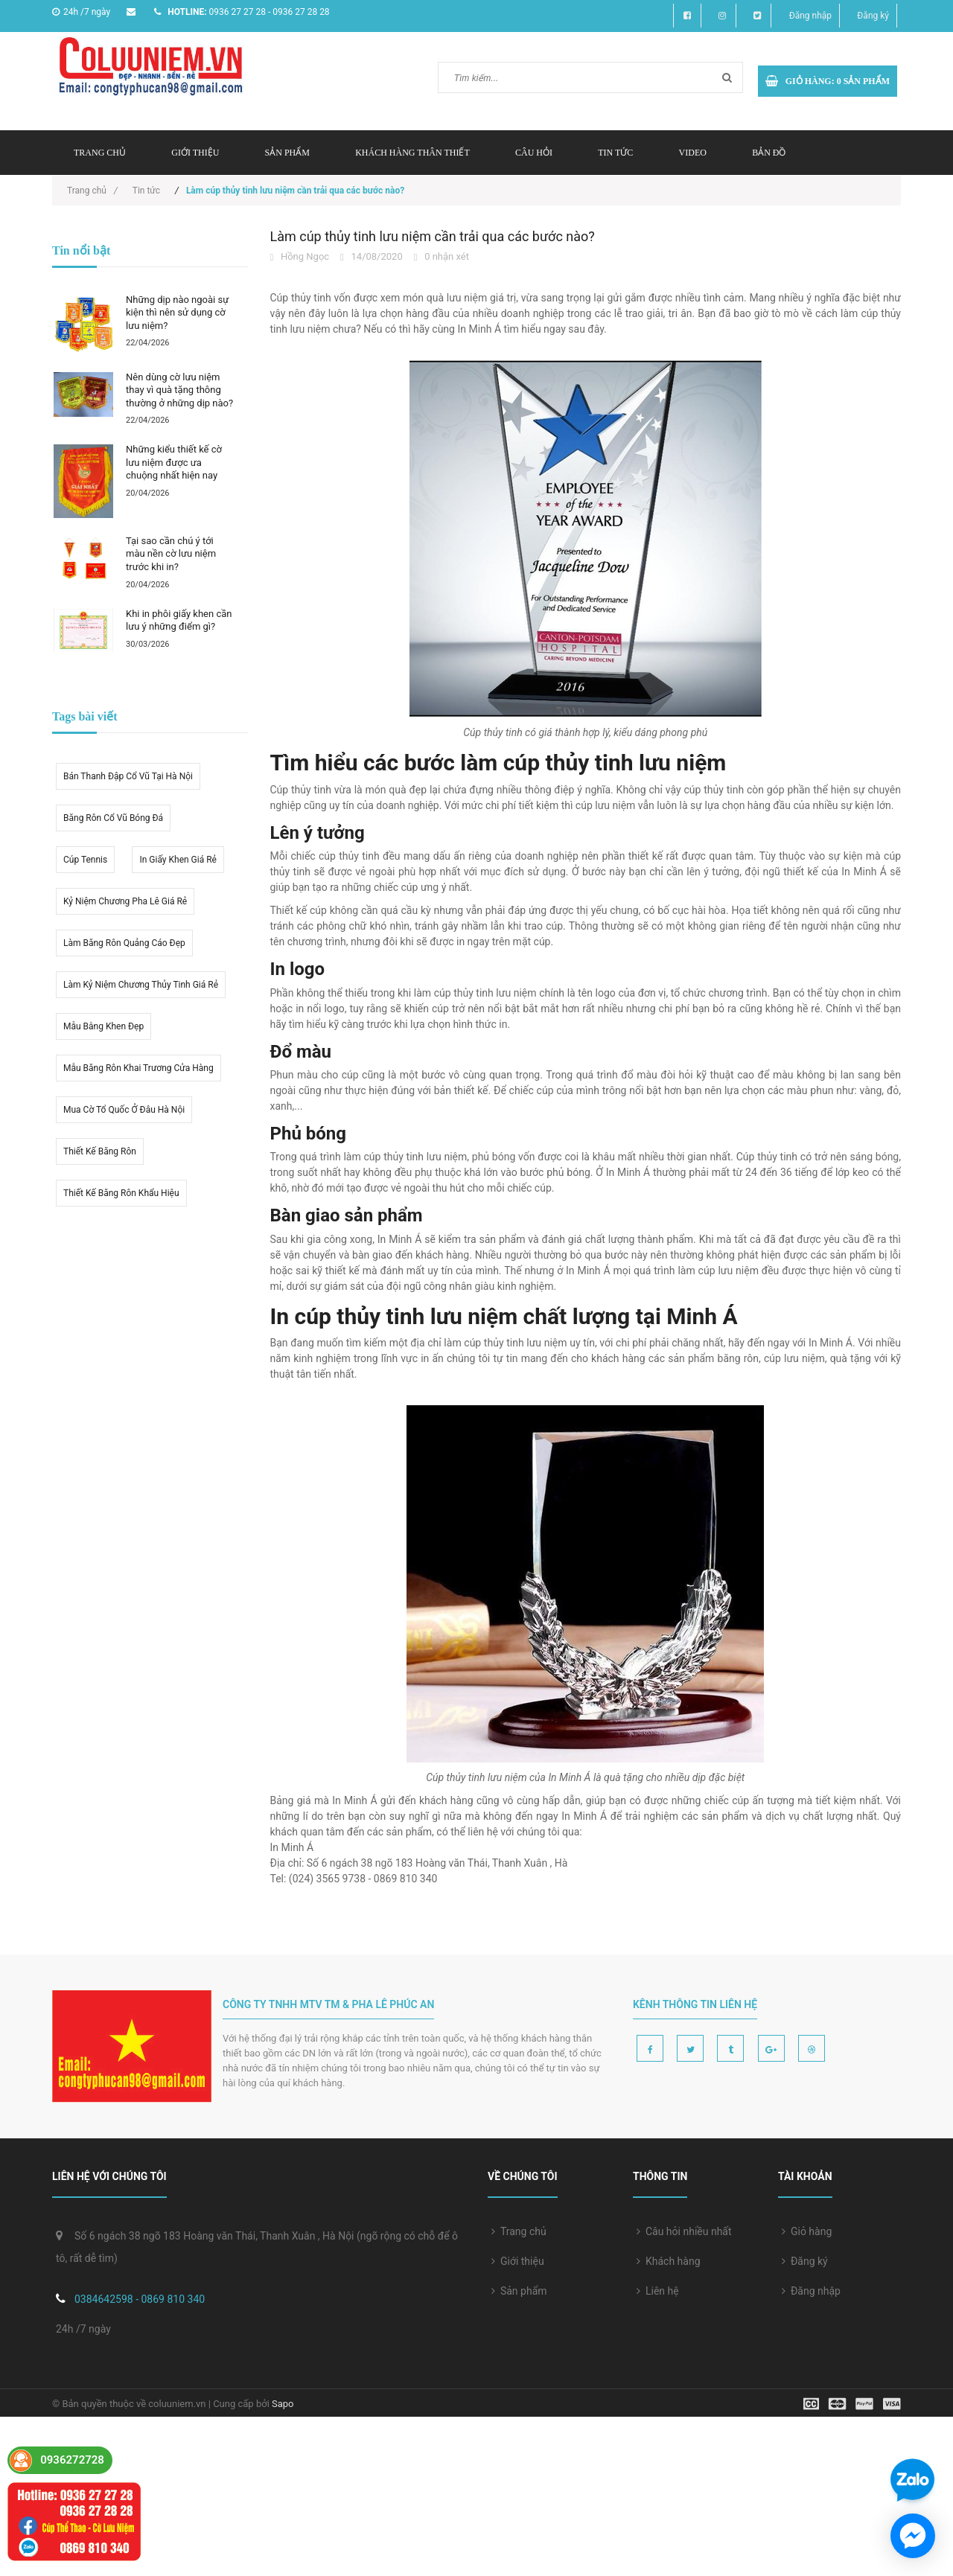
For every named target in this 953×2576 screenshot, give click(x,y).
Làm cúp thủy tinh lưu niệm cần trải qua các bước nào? (432, 236)
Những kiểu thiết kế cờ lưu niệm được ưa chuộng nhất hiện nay (174, 462)
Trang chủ (518, 2231)
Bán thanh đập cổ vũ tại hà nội (128, 776)
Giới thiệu (195, 152)
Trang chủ (100, 152)
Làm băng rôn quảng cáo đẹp (124, 943)
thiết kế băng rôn (99, 1151)
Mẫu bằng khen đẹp (103, 1026)
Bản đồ (768, 152)
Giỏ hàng (807, 2231)
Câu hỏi (533, 152)
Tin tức (615, 152)
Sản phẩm (519, 2291)
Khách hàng (669, 2261)
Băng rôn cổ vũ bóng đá (113, 818)
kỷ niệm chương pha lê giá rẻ (125, 901)
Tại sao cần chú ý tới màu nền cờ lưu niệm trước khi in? (171, 553)
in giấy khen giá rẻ (178, 859)
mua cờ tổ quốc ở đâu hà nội (124, 1110)
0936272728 (72, 2460)
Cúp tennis (85, 859)
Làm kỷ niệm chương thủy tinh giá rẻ (140, 984)
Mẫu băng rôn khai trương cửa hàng (138, 1068)
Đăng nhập (810, 15)
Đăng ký (873, 15)
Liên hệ (658, 2291)
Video (693, 152)
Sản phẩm (287, 152)
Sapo (283, 2403)
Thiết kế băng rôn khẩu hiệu (121, 1193)
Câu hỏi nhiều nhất (684, 2231)
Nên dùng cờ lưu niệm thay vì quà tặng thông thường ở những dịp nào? (179, 390)
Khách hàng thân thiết (412, 152)
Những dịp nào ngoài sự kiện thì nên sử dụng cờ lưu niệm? (177, 312)
